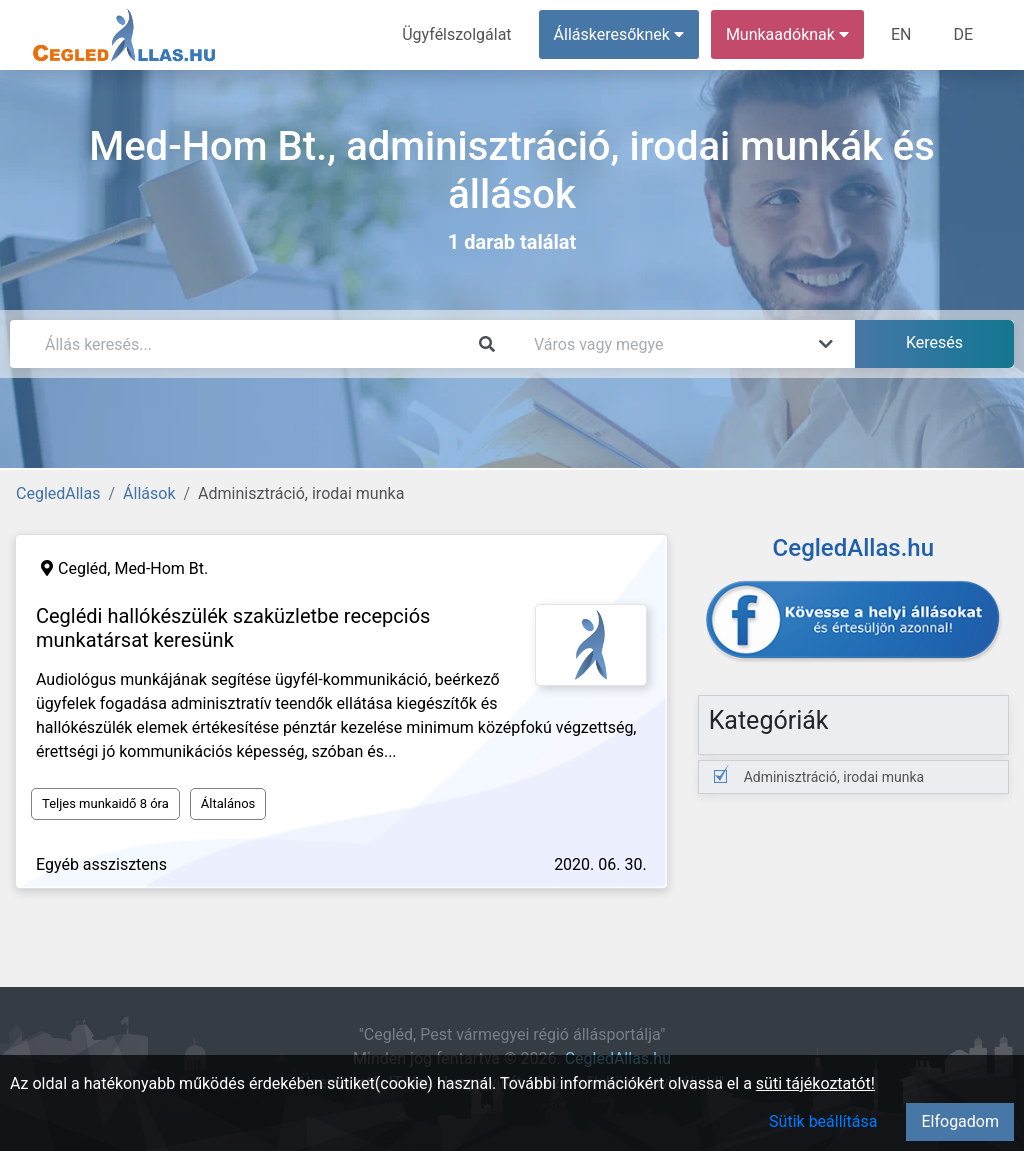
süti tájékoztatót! (815, 1083)
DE (963, 34)
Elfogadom (960, 1121)
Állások (149, 493)
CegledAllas (58, 493)
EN (901, 34)
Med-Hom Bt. (161, 568)
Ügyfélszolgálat (456, 34)
